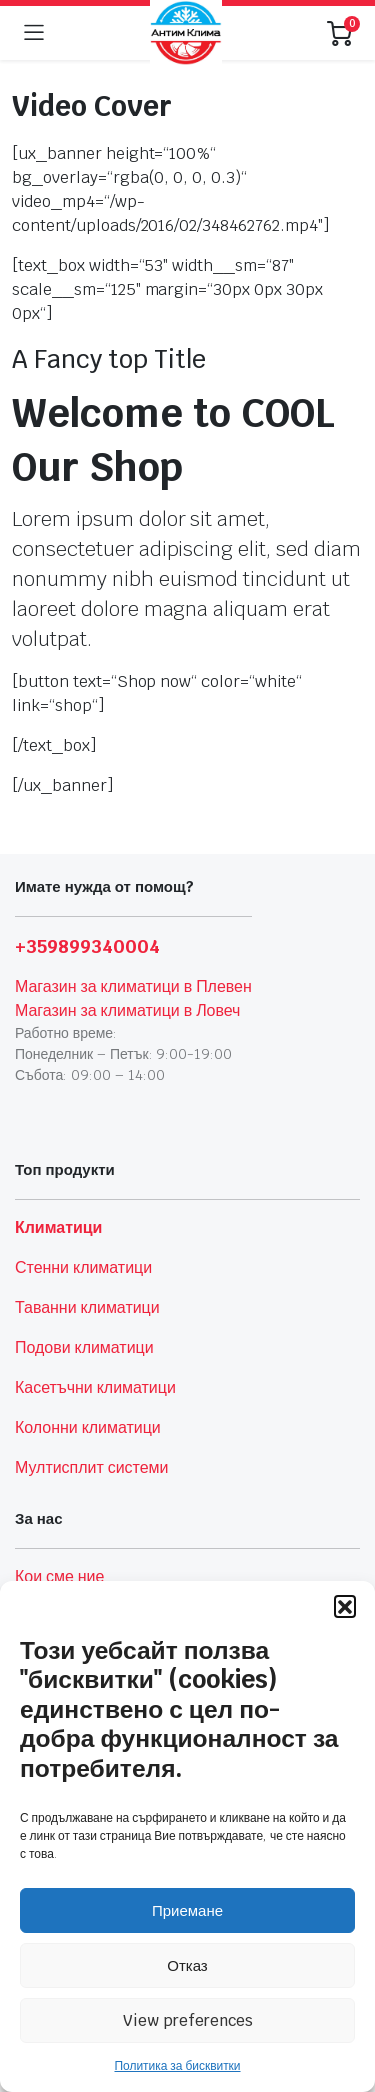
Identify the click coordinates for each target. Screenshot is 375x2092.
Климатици (58, 1227)
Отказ (187, 1965)
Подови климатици (84, 1347)
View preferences (188, 2020)
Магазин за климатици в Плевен (133, 986)
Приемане (187, 1910)
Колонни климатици (88, 1427)
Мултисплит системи (91, 1467)
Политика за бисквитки (177, 2066)
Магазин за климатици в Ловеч (127, 1010)
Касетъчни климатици (95, 1387)
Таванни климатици (87, 1307)
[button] (345, 1606)
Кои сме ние (59, 1576)
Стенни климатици (83, 1267)
